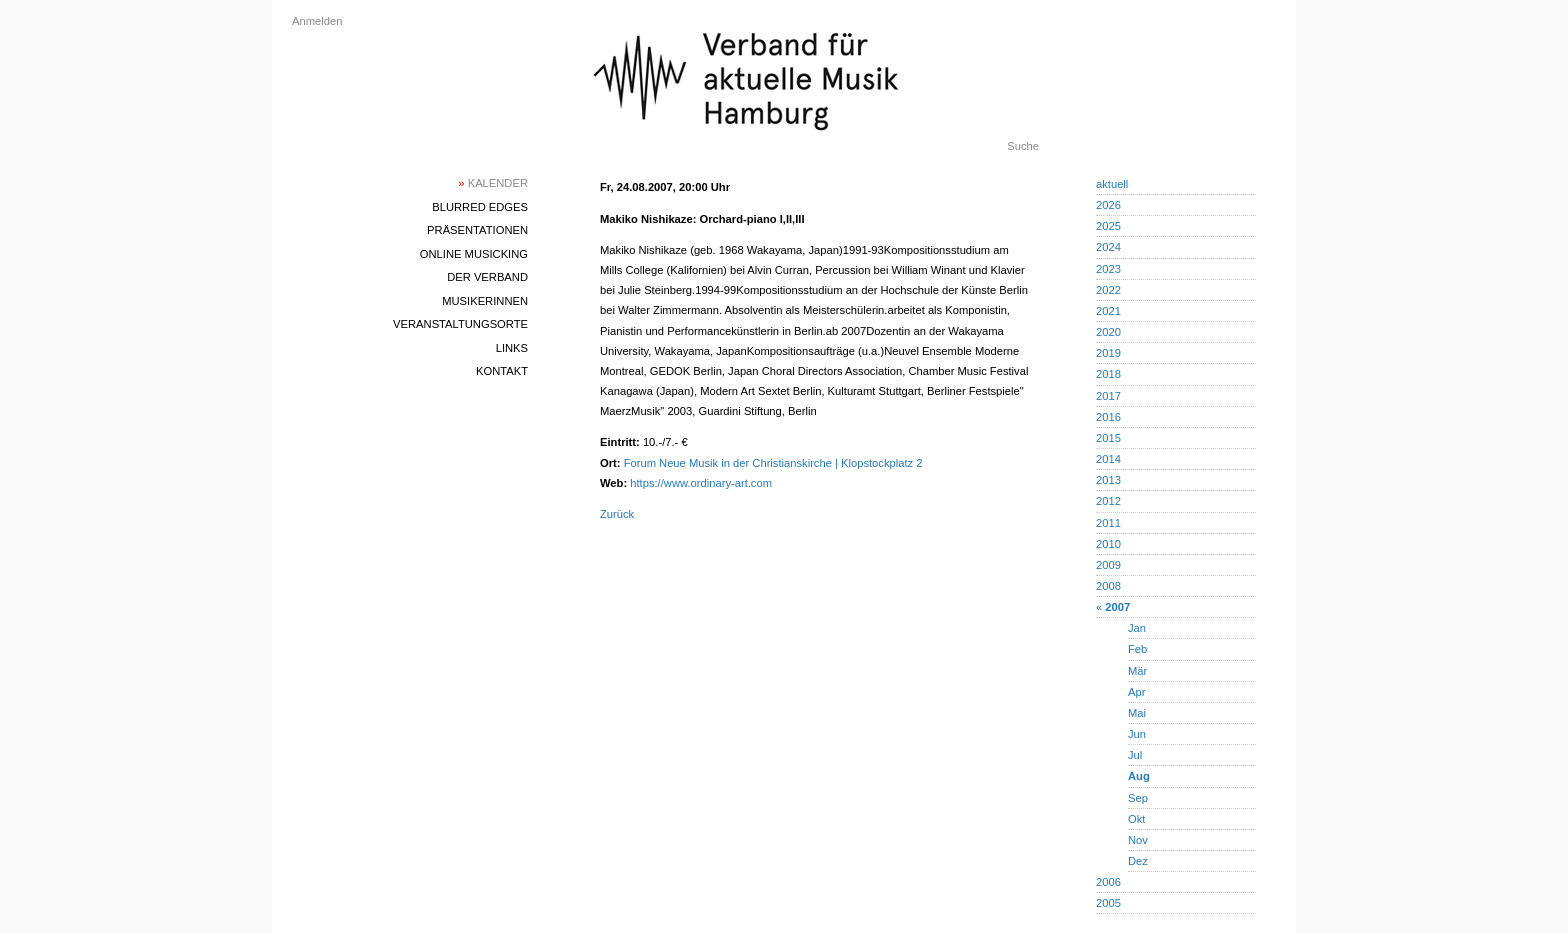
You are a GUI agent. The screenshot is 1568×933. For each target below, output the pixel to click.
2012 (1108, 501)
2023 (1108, 269)
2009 (1108, 565)
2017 (1108, 396)
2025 (1108, 226)
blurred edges (480, 207)
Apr (1136, 692)
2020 (1108, 332)
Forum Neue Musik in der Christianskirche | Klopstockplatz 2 (773, 463)
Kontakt (502, 371)
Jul (1135, 755)
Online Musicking (474, 254)
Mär (1137, 671)
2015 (1108, 438)
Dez (1138, 861)
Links (512, 348)
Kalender (493, 183)
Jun (1137, 734)
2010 (1108, 544)
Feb (1137, 649)
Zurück (617, 514)
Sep (1138, 798)
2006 (1108, 882)
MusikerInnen (485, 301)
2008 (1108, 586)
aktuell (1112, 184)
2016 (1108, 417)
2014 (1108, 459)
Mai (1137, 713)
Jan (1137, 628)
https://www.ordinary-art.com (701, 483)
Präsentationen (477, 230)
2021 (1108, 311)
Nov (1138, 840)
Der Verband (487, 277)
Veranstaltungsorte (460, 324)
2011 (1108, 523)
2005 (1108, 903)
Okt (1136, 819)
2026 (1108, 205)
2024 (1108, 247)
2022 (1108, 290)
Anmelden (317, 21)
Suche (1023, 146)
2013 (1108, 480)
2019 (1108, 353)
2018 (1108, 374)
